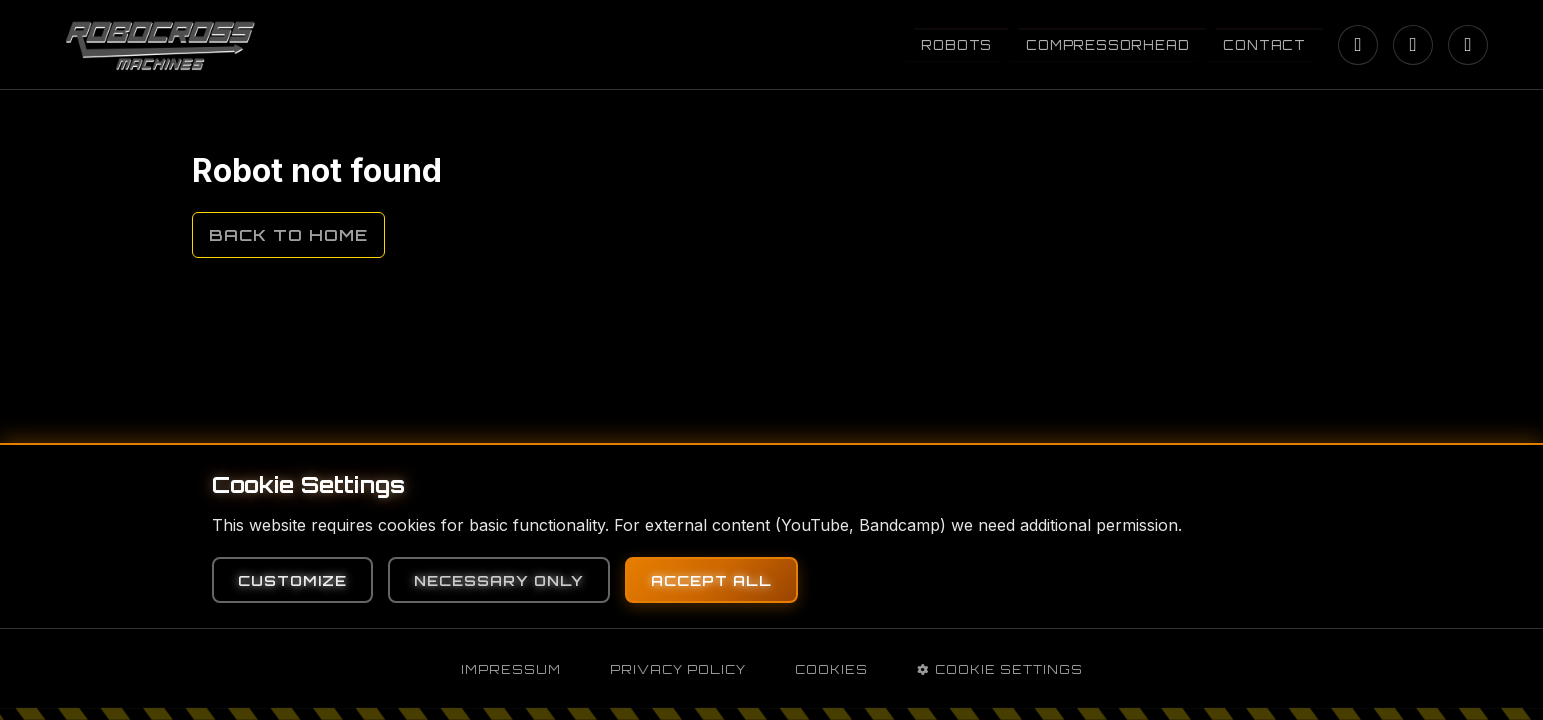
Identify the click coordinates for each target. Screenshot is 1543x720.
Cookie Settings (1000, 669)
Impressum (511, 669)
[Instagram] (1358, 45)
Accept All (711, 580)
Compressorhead (1107, 45)
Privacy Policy (678, 669)
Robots (956, 45)
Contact (1264, 45)
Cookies (831, 669)
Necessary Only (499, 580)
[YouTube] (1413, 45)
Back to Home (288, 235)
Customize (292, 580)
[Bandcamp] (1468, 45)
